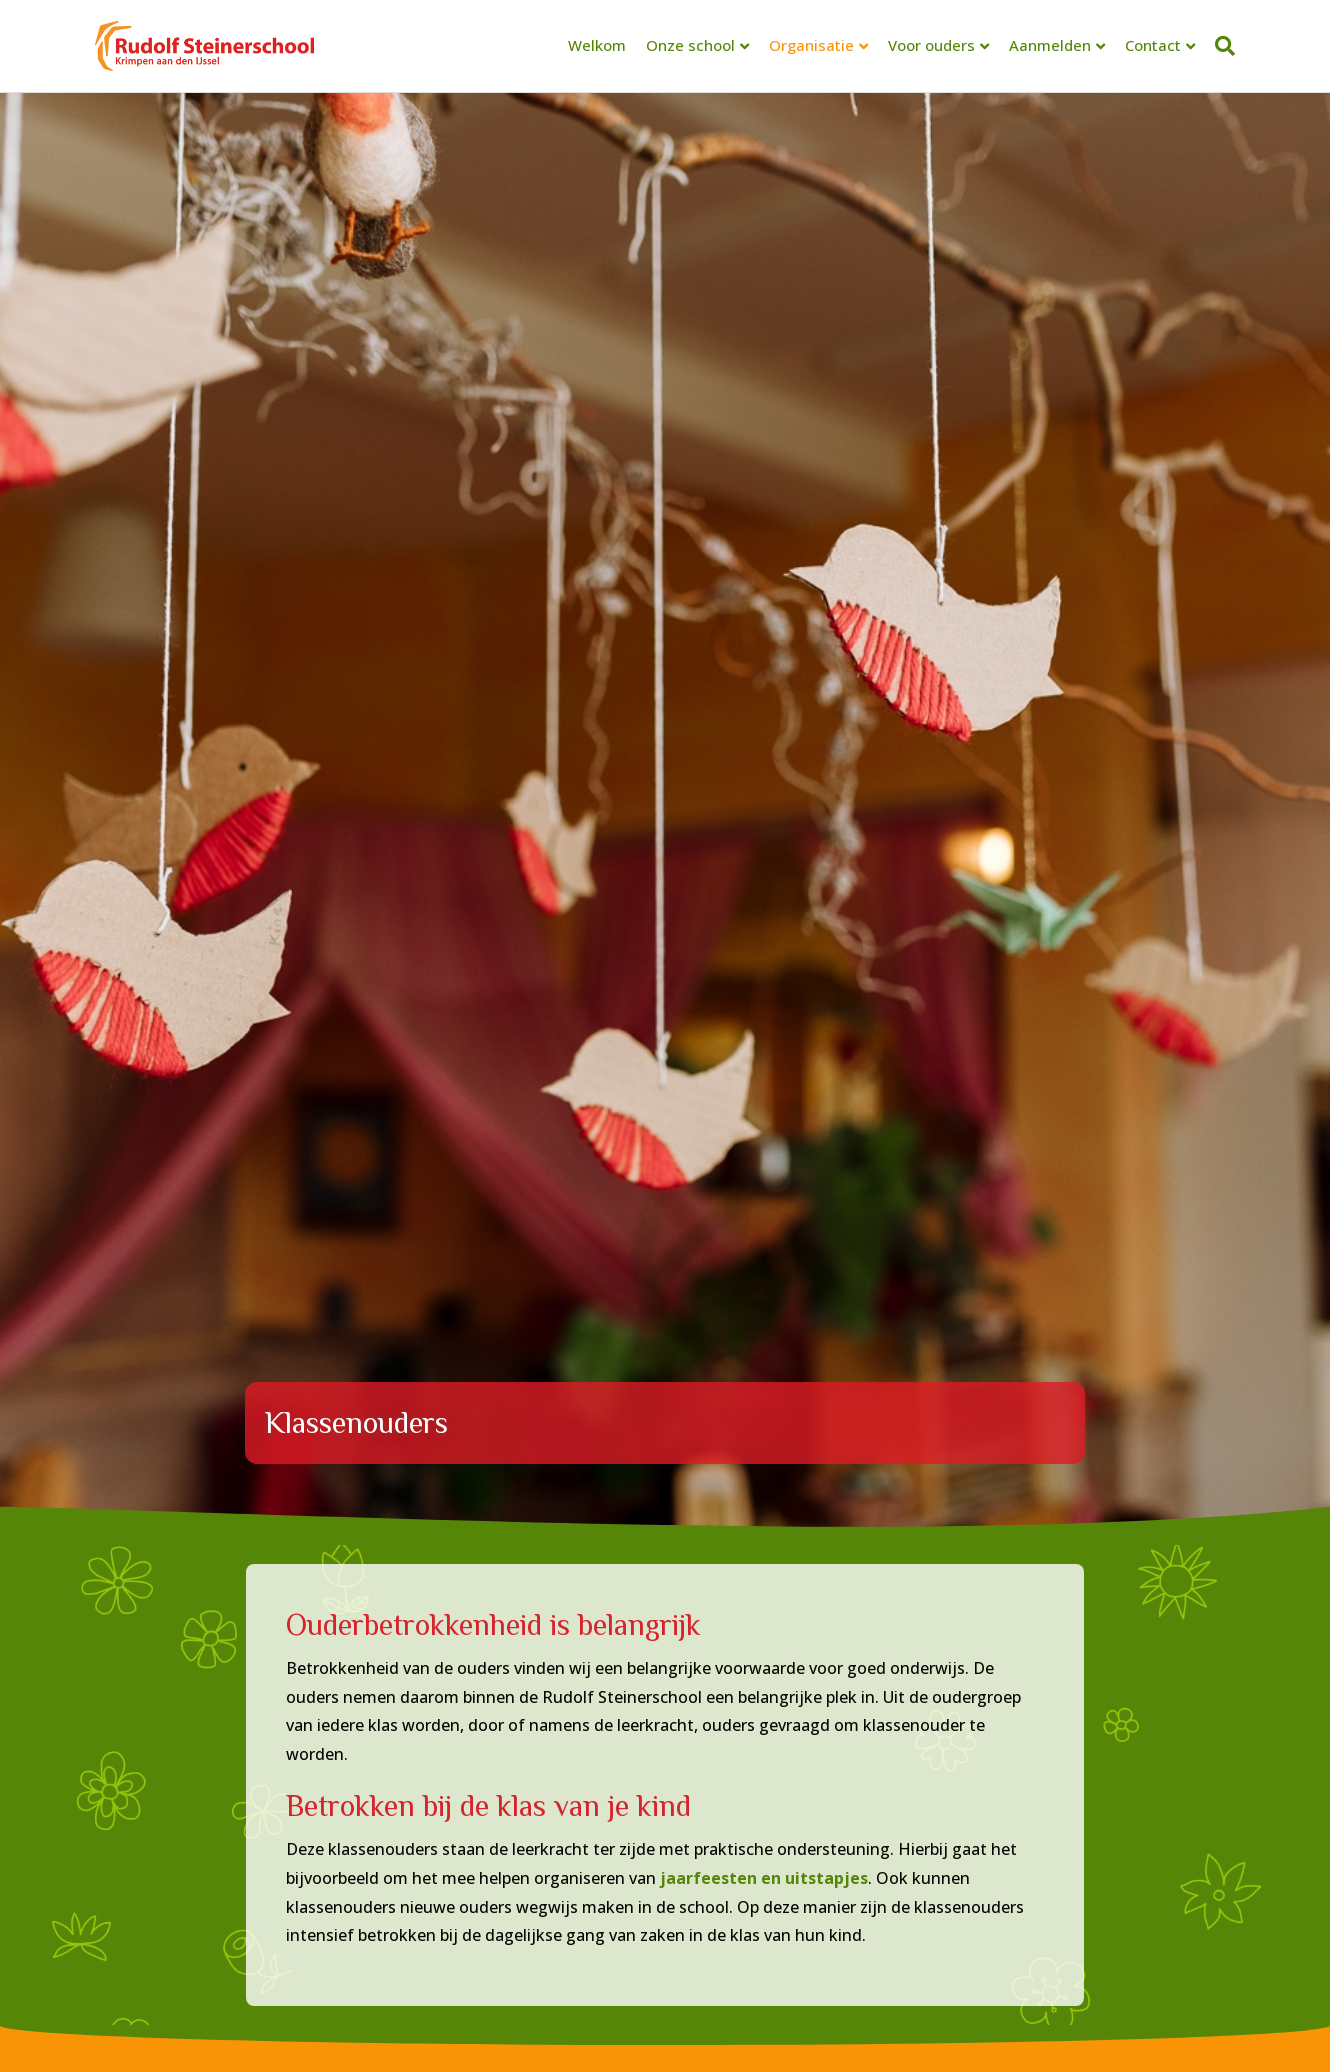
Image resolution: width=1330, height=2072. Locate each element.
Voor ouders (931, 45)
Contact (1153, 45)
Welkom (597, 45)
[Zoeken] (1220, 46)
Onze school (690, 45)
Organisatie (811, 45)
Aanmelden (1050, 45)
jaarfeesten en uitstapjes (764, 1878)
